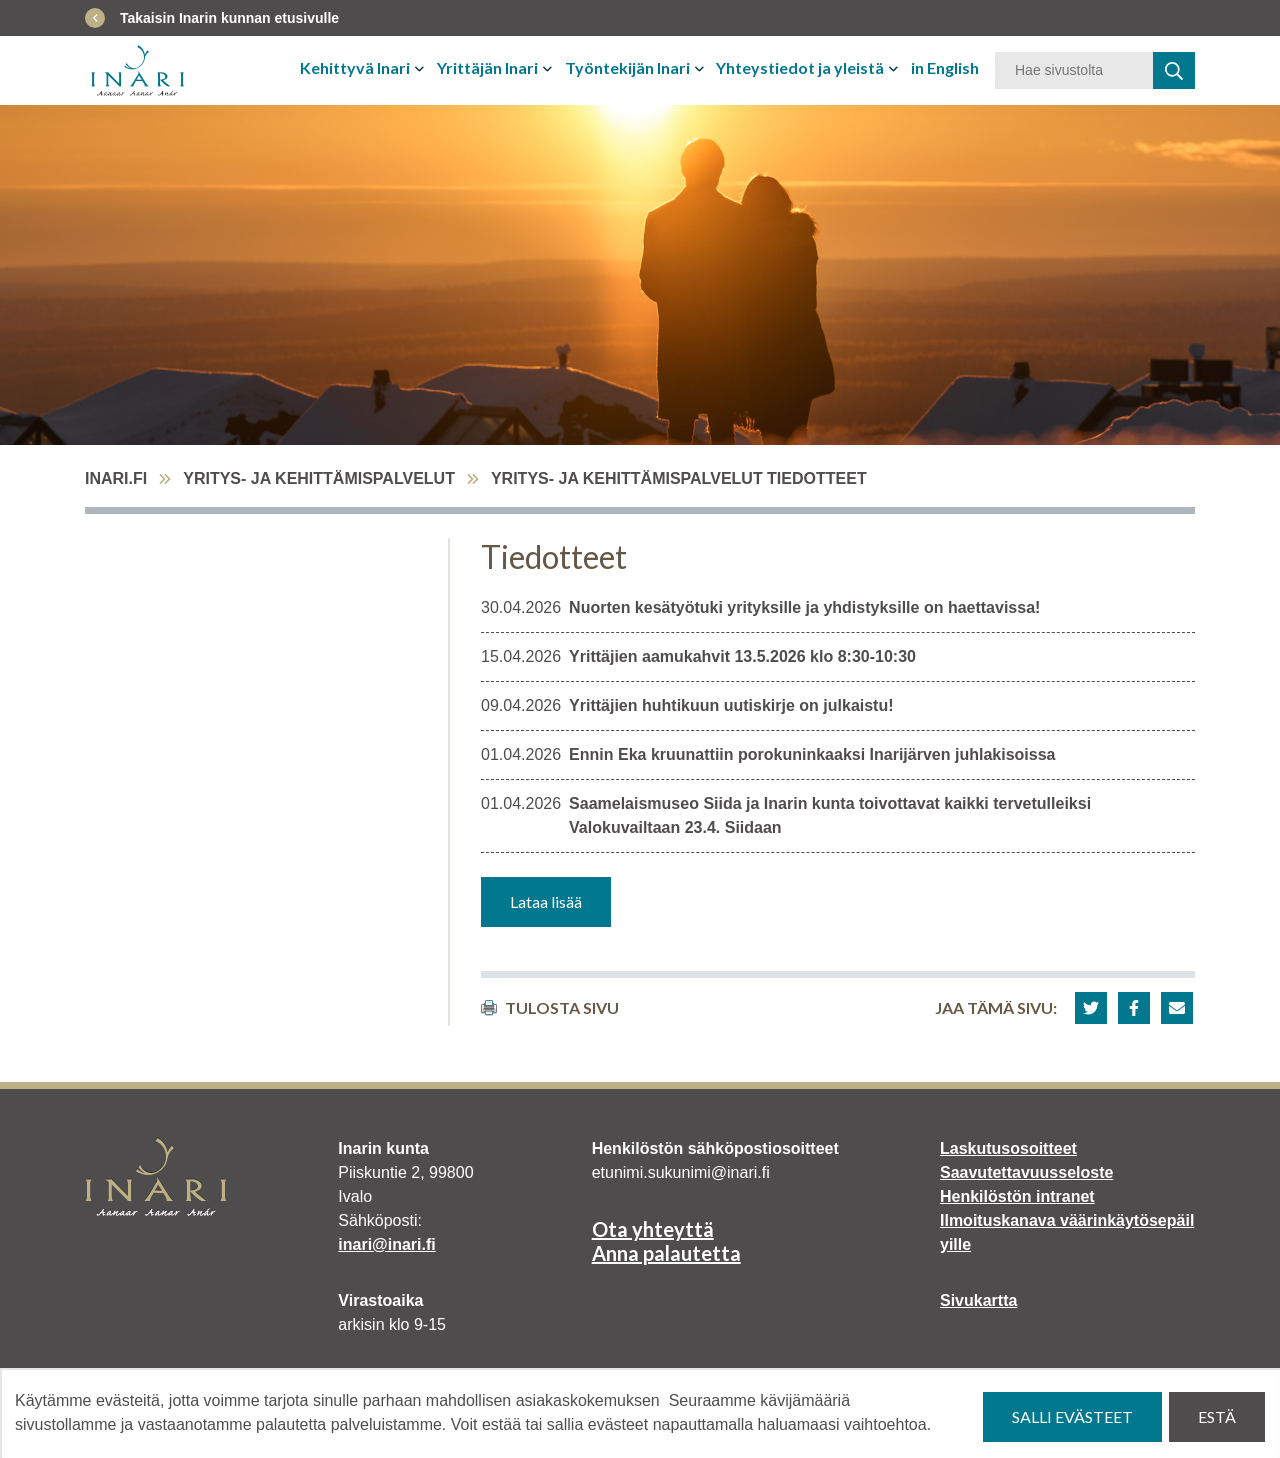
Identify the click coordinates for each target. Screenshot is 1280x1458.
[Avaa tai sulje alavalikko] (421, 68)
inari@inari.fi (386, 1244)
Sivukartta (978, 1300)
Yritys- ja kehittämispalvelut (319, 478)
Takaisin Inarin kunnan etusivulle (229, 18)
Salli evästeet (1072, 1416)
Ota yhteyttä (653, 1229)
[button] (1091, 1008)
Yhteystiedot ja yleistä (800, 67)
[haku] (1174, 70)
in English (945, 67)
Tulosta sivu (550, 1007)
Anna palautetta (666, 1253)
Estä (1217, 1416)
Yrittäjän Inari (487, 67)
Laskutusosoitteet (1008, 1148)
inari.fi (116, 478)
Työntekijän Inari (627, 67)
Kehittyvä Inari (355, 67)
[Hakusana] (1074, 70)
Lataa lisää (546, 901)
